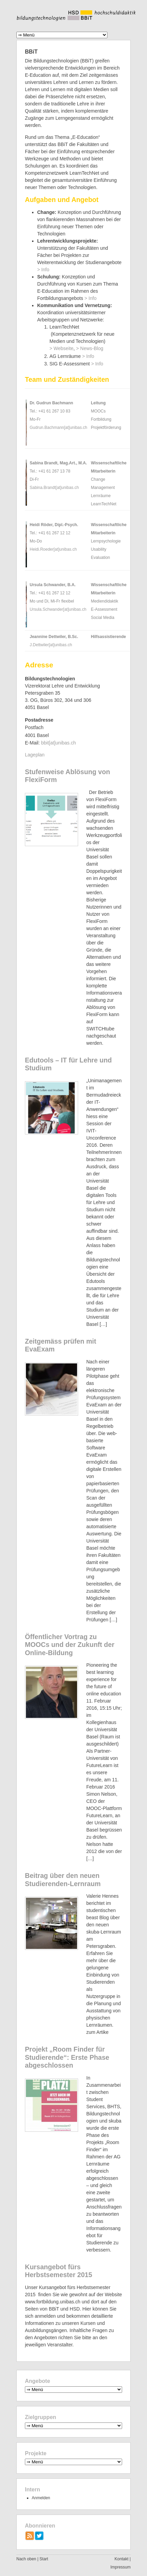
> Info (43, 269)
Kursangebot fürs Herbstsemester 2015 (58, 2271)
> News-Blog (89, 348)
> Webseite (61, 348)
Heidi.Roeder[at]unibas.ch (53, 549)
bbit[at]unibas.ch (58, 743)
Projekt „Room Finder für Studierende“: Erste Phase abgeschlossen (67, 2057)
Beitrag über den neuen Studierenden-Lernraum (63, 1879)
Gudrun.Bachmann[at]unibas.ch (58, 427)
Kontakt (122, 2559)
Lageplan (35, 754)
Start (44, 2559)
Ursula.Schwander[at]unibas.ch (58, 609)
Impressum (121, 2567)
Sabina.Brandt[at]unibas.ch (54, 487)
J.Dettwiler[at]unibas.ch (51, 644)
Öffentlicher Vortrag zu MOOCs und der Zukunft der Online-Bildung (69, 1644)
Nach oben (26, 2559)
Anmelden (41, 2497)
